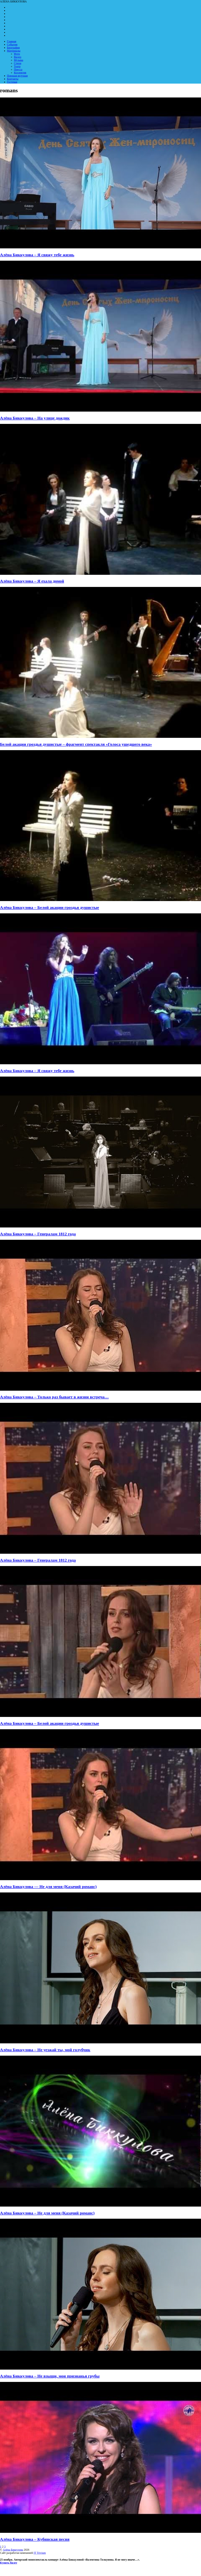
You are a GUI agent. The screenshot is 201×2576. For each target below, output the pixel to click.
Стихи (17, 63)
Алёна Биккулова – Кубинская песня (34, 2539)
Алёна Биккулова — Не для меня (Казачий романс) (48, 1886)
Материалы (13, 50)
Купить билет (8, 2562)
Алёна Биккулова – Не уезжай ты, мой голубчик (45, 2050)
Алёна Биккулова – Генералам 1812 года (38, 1234)
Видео (17, 57)
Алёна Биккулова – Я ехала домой (32, 581)
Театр (17, 66)
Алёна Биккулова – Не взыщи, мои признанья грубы (49, 2376)
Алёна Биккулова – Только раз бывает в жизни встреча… (54, 1397)
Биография (13, 47)
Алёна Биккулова (13, 2549)
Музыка (18, 60)
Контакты (12, 78)
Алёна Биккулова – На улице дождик (35, 418)
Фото (17, 53)
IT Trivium (40, 2552)
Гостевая (12, 81)
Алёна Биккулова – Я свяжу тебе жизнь (37, 255)
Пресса (18, 69)
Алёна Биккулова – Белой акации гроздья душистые (49, 907)
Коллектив (20, 72)
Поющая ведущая (17, 75)
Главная (11, 41)
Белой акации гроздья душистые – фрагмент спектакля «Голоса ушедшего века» (76, 744)
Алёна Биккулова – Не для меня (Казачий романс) (47, 2213)
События (12, 44)
